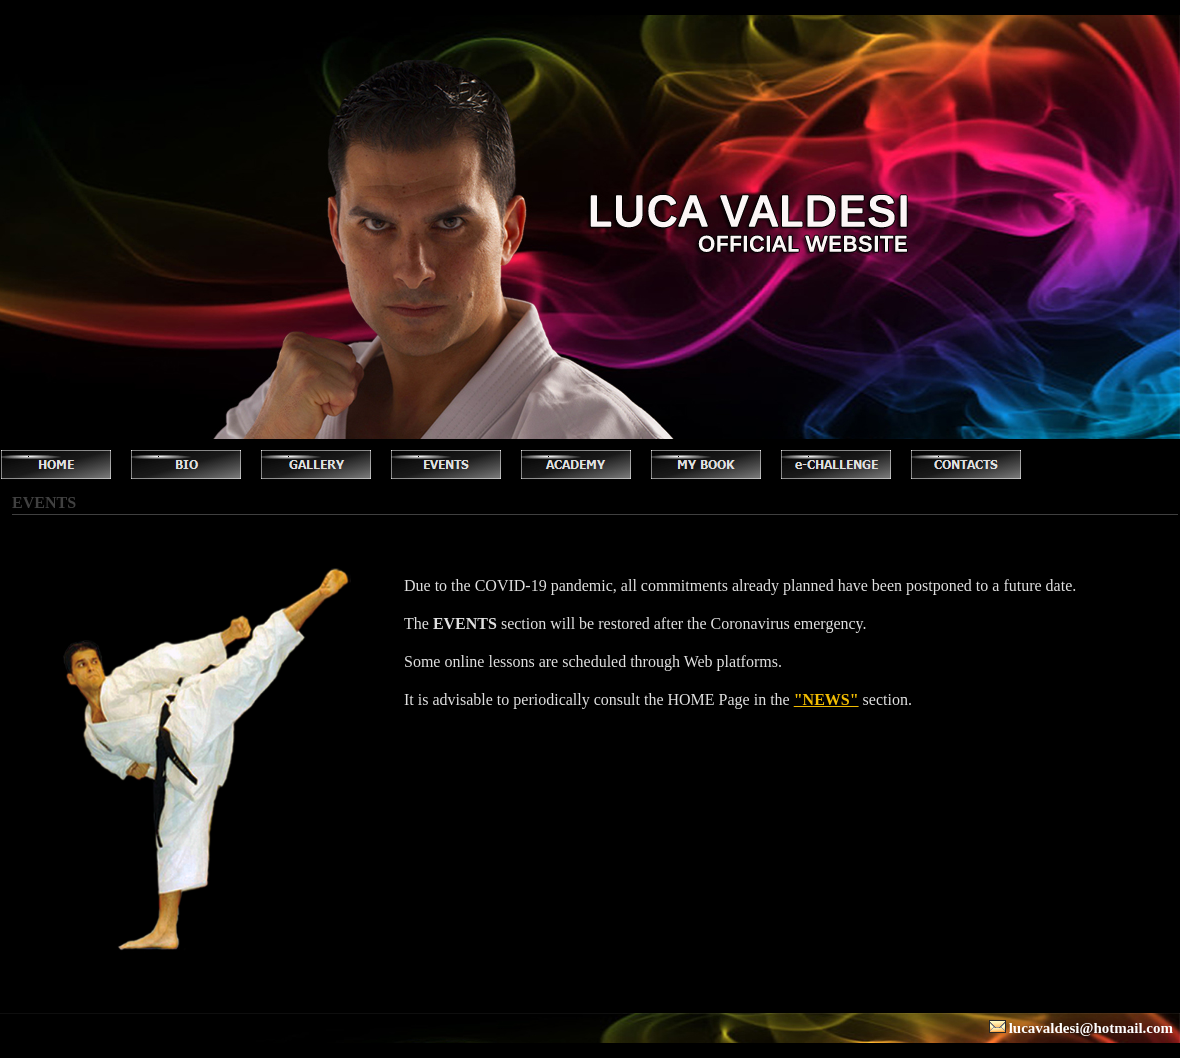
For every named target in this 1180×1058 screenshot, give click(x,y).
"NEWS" (826, 699)
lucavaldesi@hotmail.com (1091, 1028)
